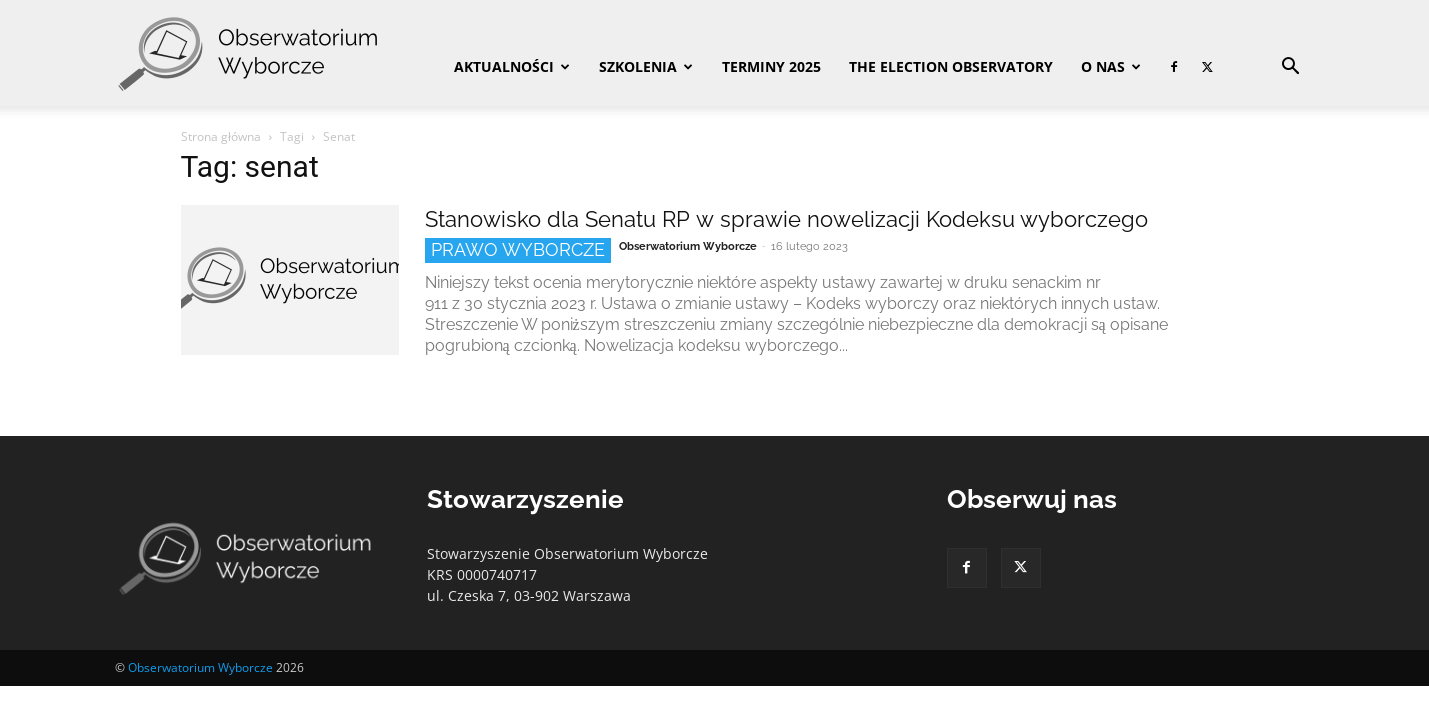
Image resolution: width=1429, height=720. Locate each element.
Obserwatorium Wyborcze (688, 246)
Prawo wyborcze (518, 249)
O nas (1111, 66)
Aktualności (512, 66)
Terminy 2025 (771, 66)
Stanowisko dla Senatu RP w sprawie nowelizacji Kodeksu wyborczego (786, 219)
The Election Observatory (951, 66)
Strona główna (221, 136)
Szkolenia (646, 66)
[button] (1291, 68)
